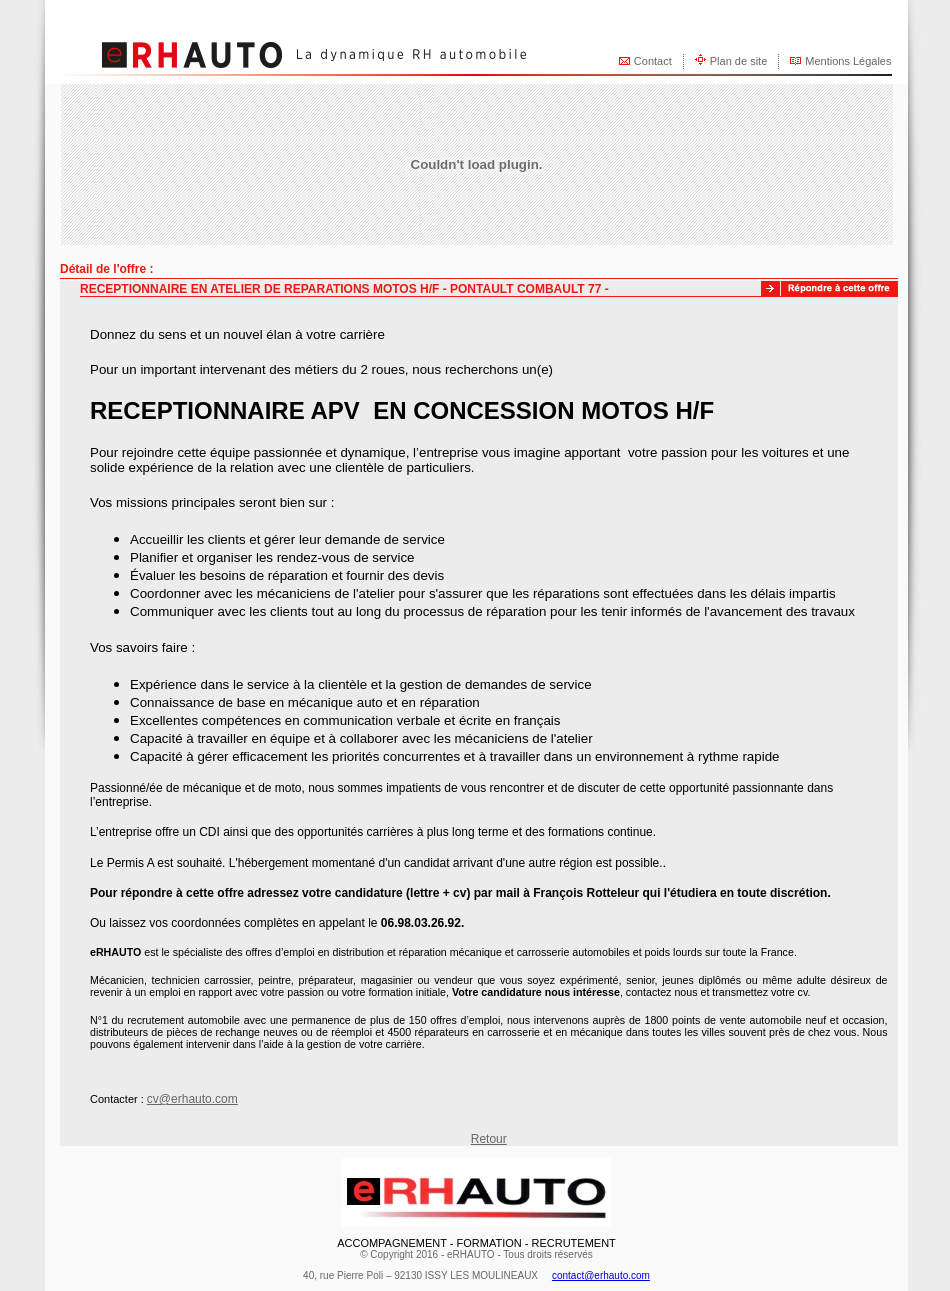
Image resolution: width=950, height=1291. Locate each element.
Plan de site (738, 61)
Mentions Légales (848, 61)
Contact (653, 61)
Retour (489, 1139)
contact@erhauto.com (601, 1275)
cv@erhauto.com (192, 1099)
